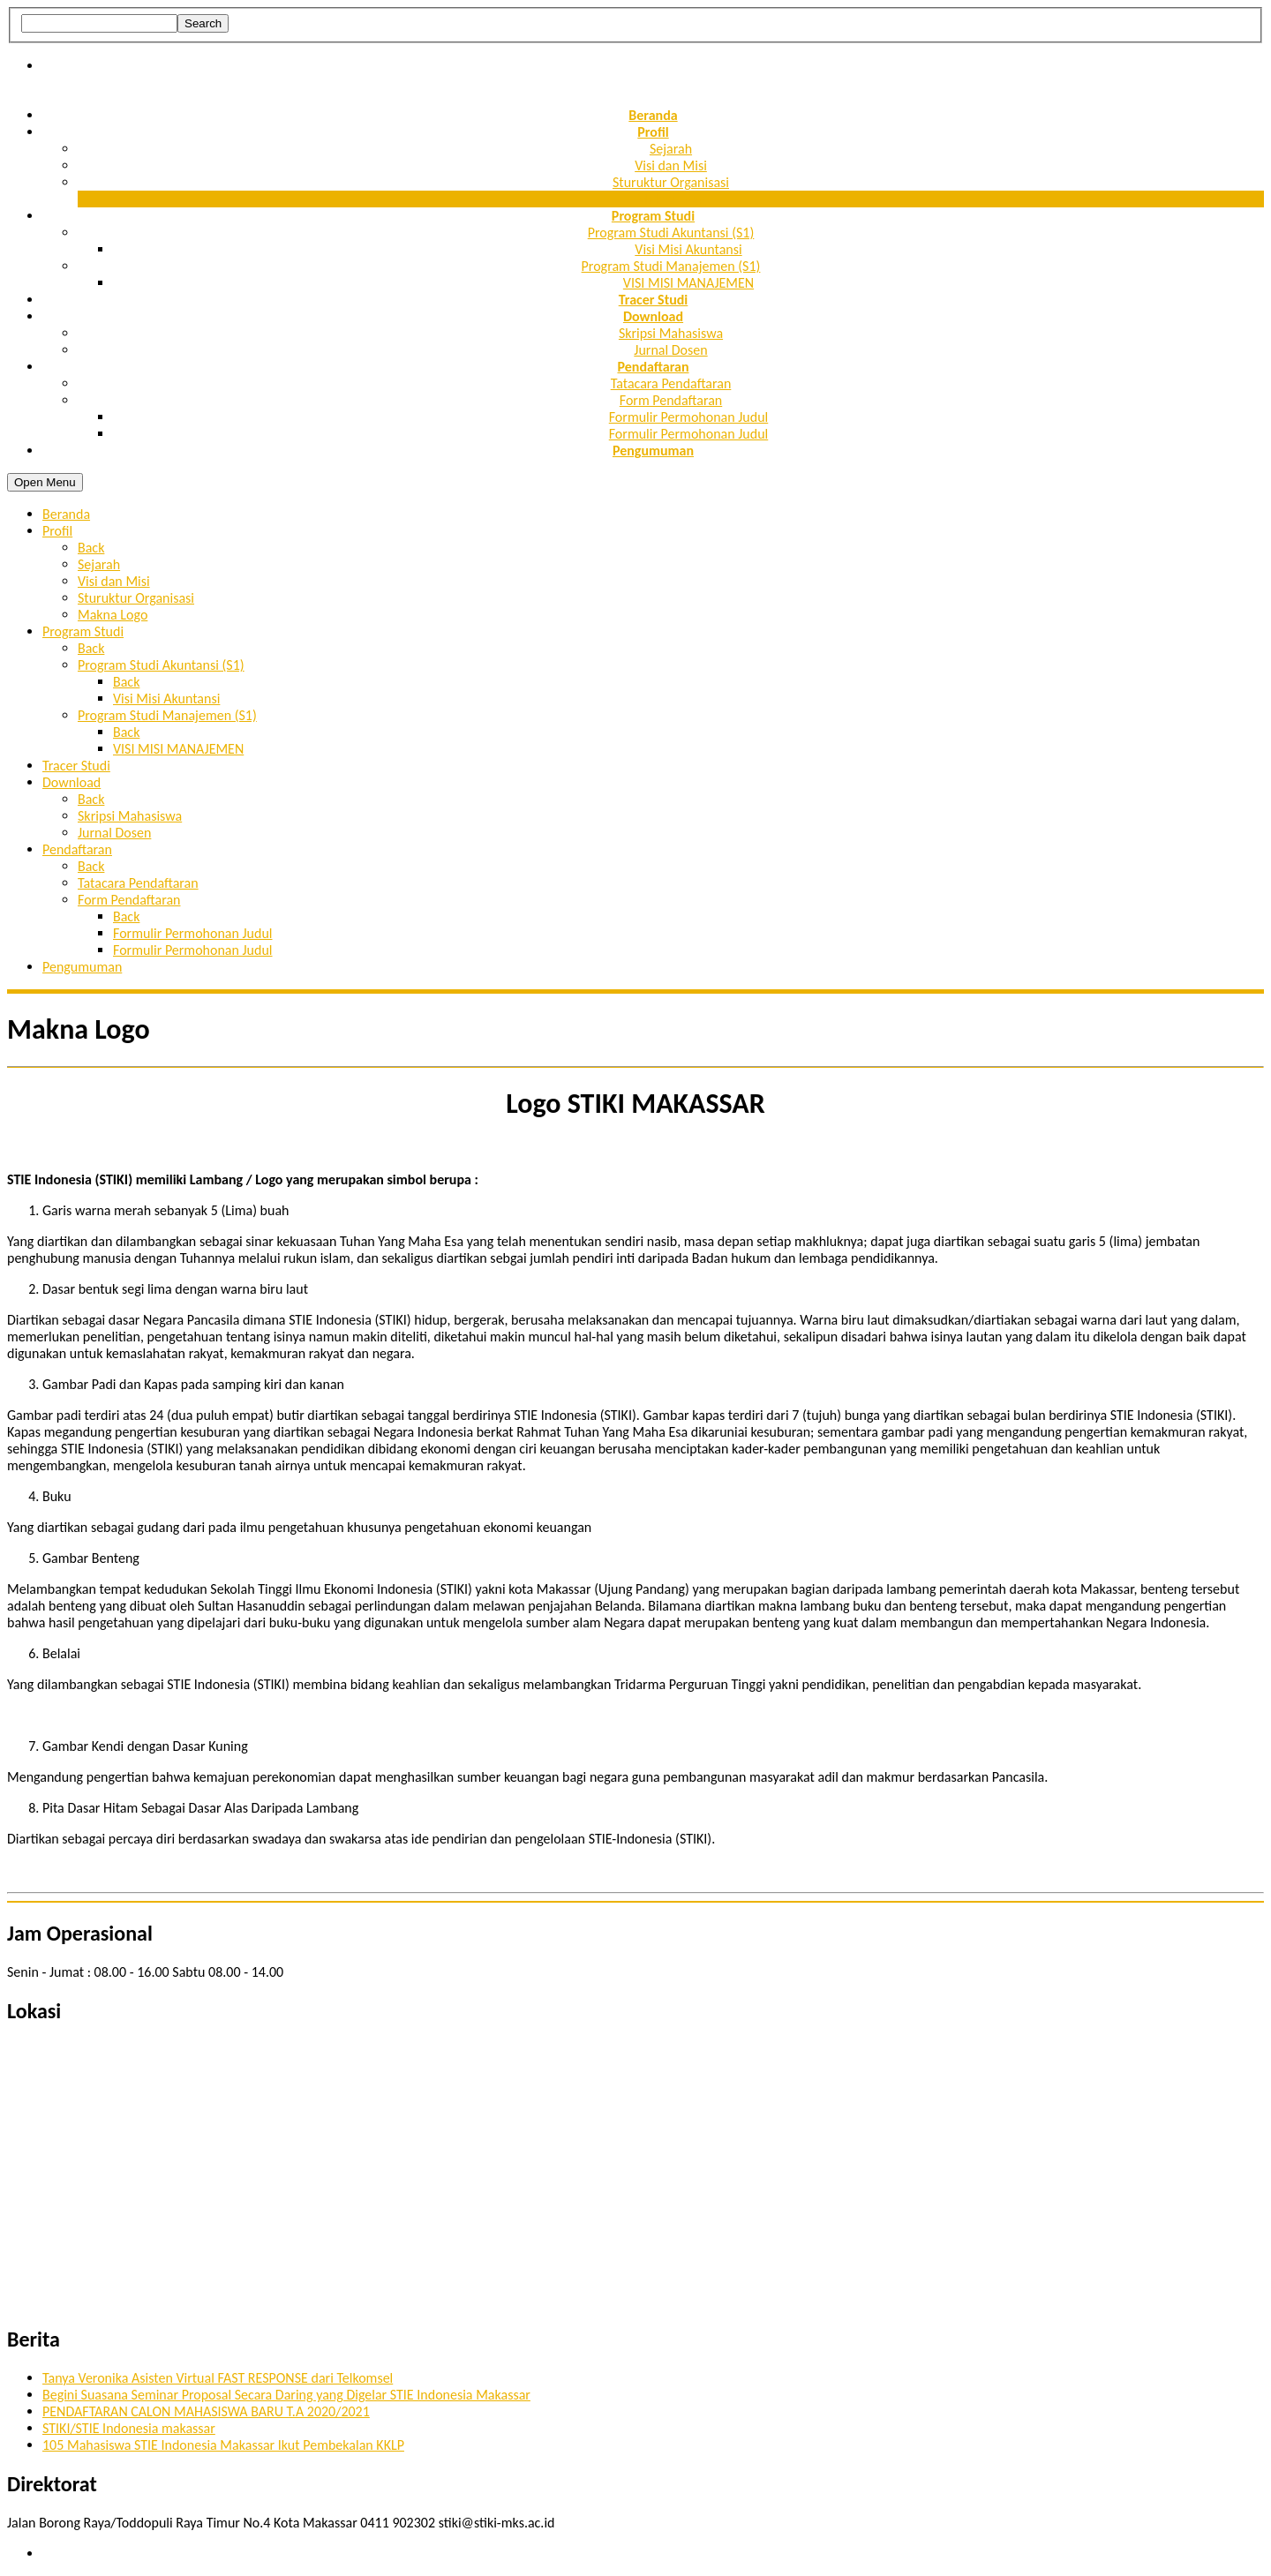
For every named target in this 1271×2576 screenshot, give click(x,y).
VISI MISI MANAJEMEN (688, 282)
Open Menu (45, 482)
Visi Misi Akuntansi (688, 249)
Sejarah (671, 148)
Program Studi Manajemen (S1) (671, 266)
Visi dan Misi (671, 165)
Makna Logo (670, 199)
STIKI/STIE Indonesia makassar (128, 2428)
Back (91, 547)
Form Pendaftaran (671, 400)
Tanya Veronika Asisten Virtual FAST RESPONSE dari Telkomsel (217, 2377)
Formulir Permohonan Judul (689, 417)
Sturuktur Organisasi (671, 182)
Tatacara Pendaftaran (671, 383)
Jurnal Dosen (670, 350)
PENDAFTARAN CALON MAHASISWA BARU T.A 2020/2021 (206, 2411)
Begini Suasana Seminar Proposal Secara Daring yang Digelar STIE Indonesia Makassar (286, 2394)
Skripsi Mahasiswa (671, 333)
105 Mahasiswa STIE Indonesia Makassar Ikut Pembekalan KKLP (223, 2445)
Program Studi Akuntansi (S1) (671, 232)
